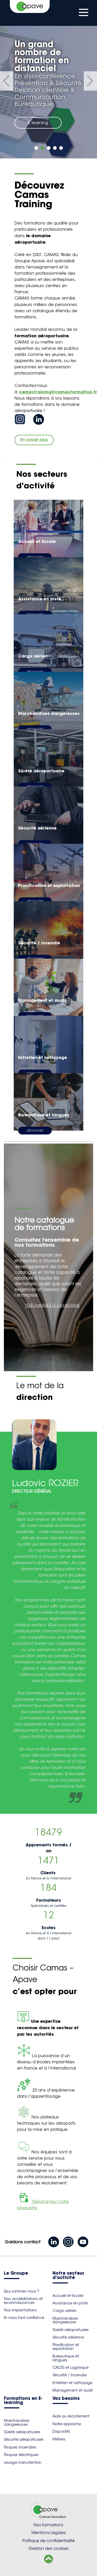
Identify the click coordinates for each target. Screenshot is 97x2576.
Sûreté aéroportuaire (70, 2329)
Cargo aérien (65, 2310)
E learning (38, 122)
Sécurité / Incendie (70, 2375)
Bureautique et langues (66, 2358)
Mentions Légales (49, 2532)
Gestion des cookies (48, 2548)
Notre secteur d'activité (68, 2275)
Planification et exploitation (66, 2346)
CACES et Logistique (70, 2367)
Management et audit (73, 2390)
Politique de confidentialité (49, 2540)
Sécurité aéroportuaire (23, 2439)
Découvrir (35, 1130)
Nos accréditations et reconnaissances (23, 2300)
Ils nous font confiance (24, 2317)
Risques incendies (20, 2447)
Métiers (59, 2439)
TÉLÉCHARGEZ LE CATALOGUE (52, 1305)
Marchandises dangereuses (65, 2320)
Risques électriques (21, 2454)
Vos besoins (66, 2398)
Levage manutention (22, 2462)
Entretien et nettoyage (72, 2382)
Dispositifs (61, 2431)
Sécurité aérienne (68, 2337)
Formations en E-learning (23, 2401)
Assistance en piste (70, 2303)
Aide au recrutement (71, 2416)
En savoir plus (34, 439)
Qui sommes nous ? (21, 2291)
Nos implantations (20, 2310)
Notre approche (67, 2424)
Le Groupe (16, 2273)
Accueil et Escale (68, 2295)
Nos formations (48, 2524)
